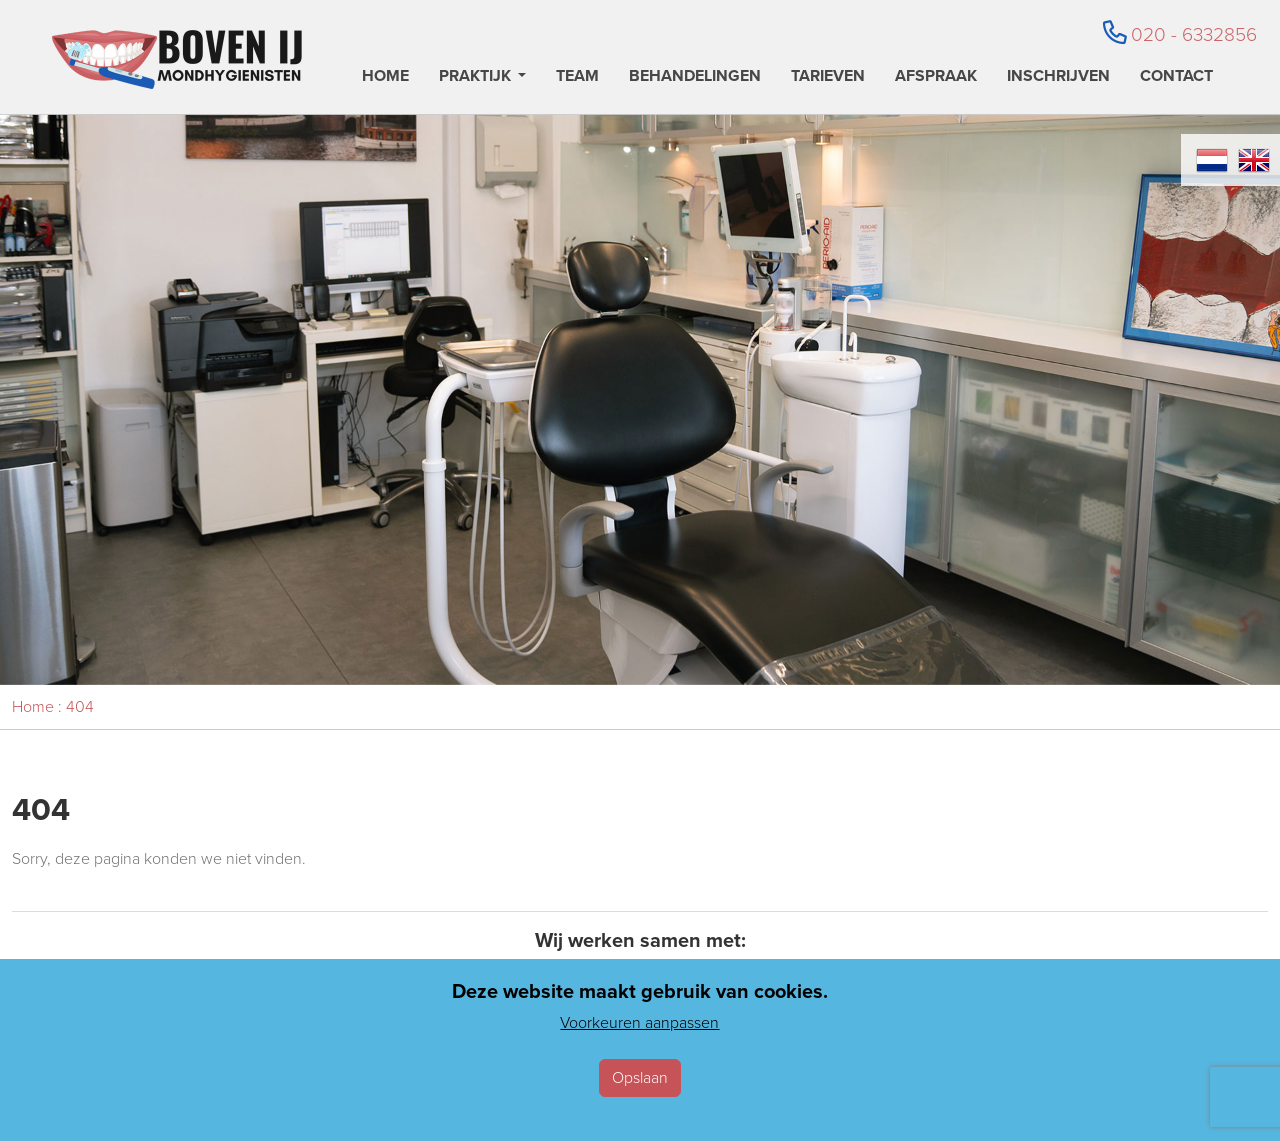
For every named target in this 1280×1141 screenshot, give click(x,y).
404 (80, 706)
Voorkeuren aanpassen (639, 1022)
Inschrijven (1058, 77)
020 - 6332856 (1180, 34)
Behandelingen (695, 77)
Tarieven (828, 77)
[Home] (177, 59)
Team (577, 77)
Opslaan (640, 1077)
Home (385, 77)
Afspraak (936, 77)
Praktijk (475, 77)
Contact (1176, 77)
